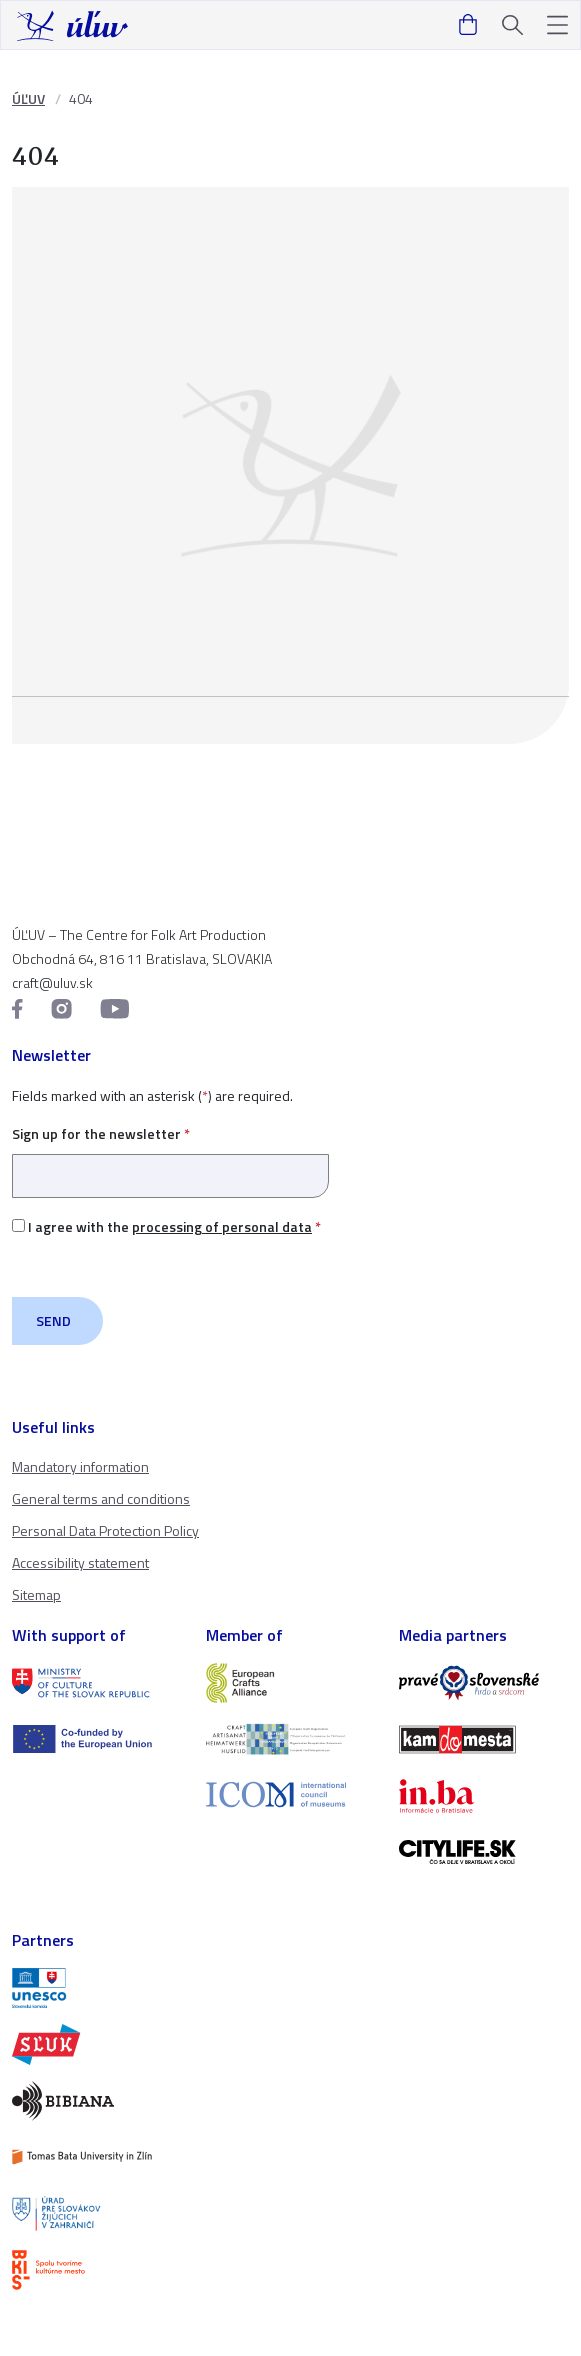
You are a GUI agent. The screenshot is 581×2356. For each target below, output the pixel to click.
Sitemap (36, 1594)
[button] (557, 25)
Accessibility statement (80, 1562)
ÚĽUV (28, 98)
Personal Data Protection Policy (105, 1530)
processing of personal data (222, 1226)
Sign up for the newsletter (170, 1154)
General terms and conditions (101, 1498)
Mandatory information (80, 1466)
